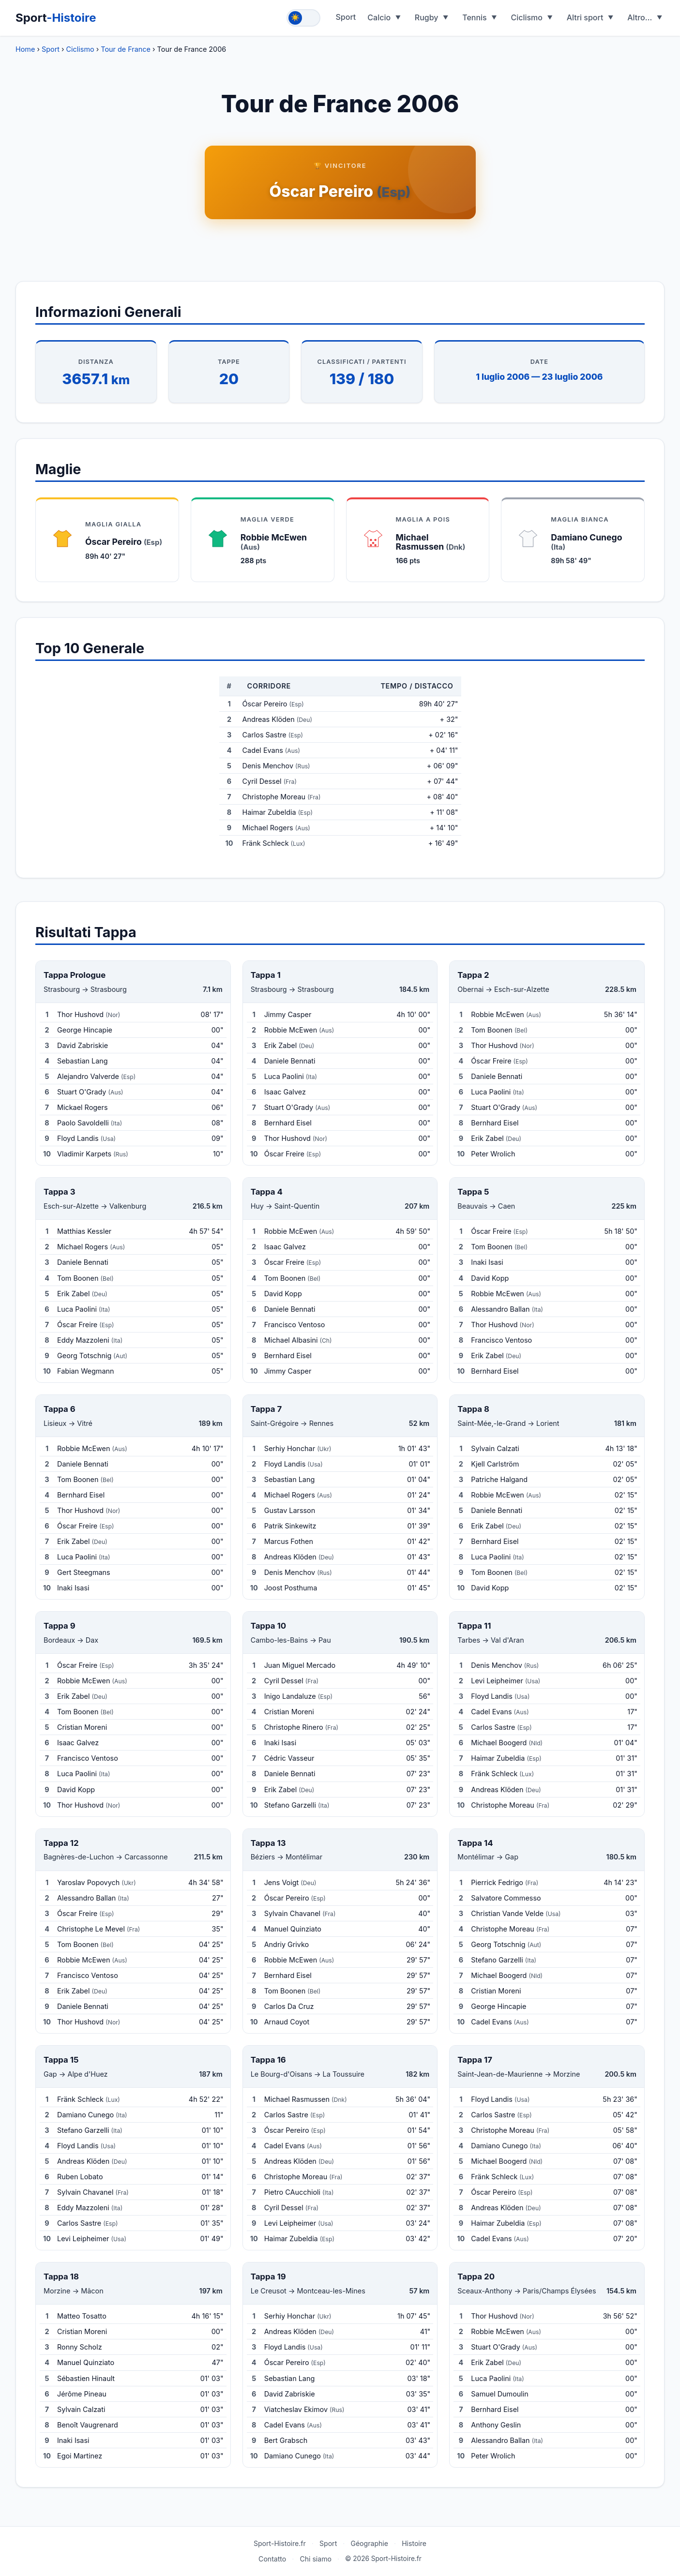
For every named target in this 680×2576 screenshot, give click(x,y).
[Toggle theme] (303, 18)
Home (25, 49)
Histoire (414, 2543)
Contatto (272, 2559)
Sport (55, 18)
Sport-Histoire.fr (280, 2543)
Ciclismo (527, 17)
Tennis (474, 17)
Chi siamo (316, 2559)
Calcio (379, 17)
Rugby (426, 17)
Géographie (369, 2543)
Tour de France (126, 49)
